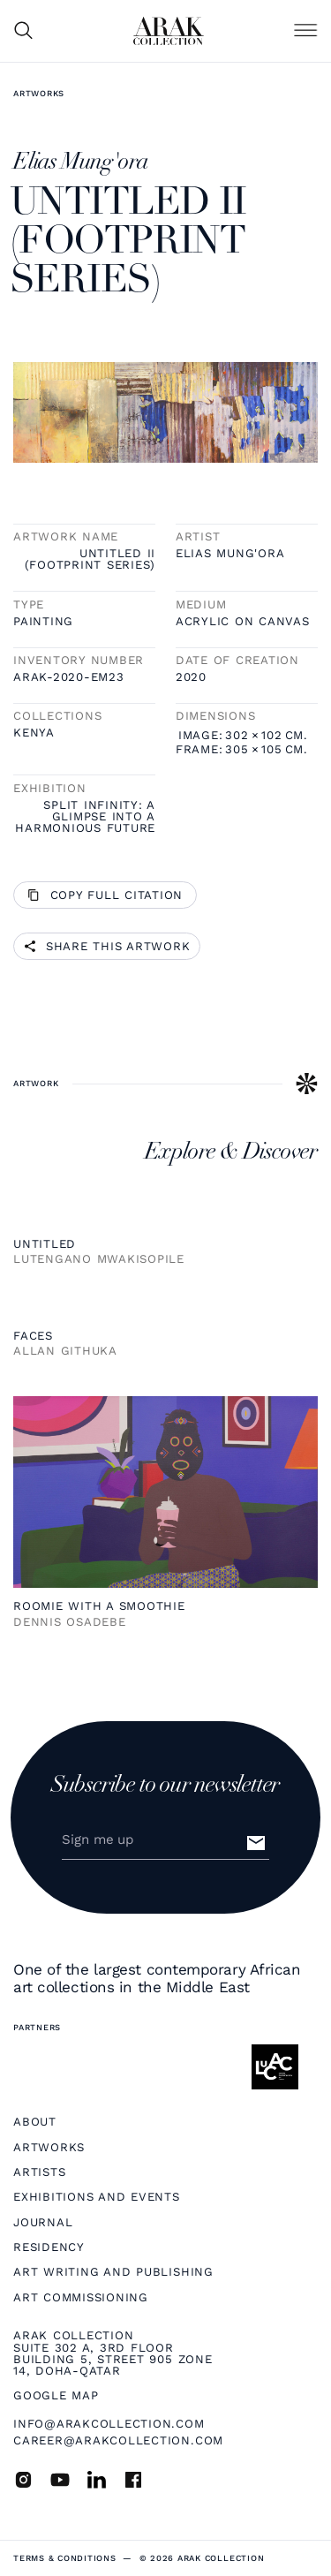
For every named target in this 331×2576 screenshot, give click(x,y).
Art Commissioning (80, 2297)
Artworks (38, 93)
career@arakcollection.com (118, 2440)
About (34, 2121)
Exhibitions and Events (96, 2196)
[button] (305, 31)
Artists (39, 2172)
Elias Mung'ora (230, 553)
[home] (168, 31)
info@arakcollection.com (108, 2423)
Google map (56, 2395)
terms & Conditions (65, 2558)
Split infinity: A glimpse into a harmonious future (85, 817)
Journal (42, 2222)
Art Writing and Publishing (113, 2272)
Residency (49, 2247)
